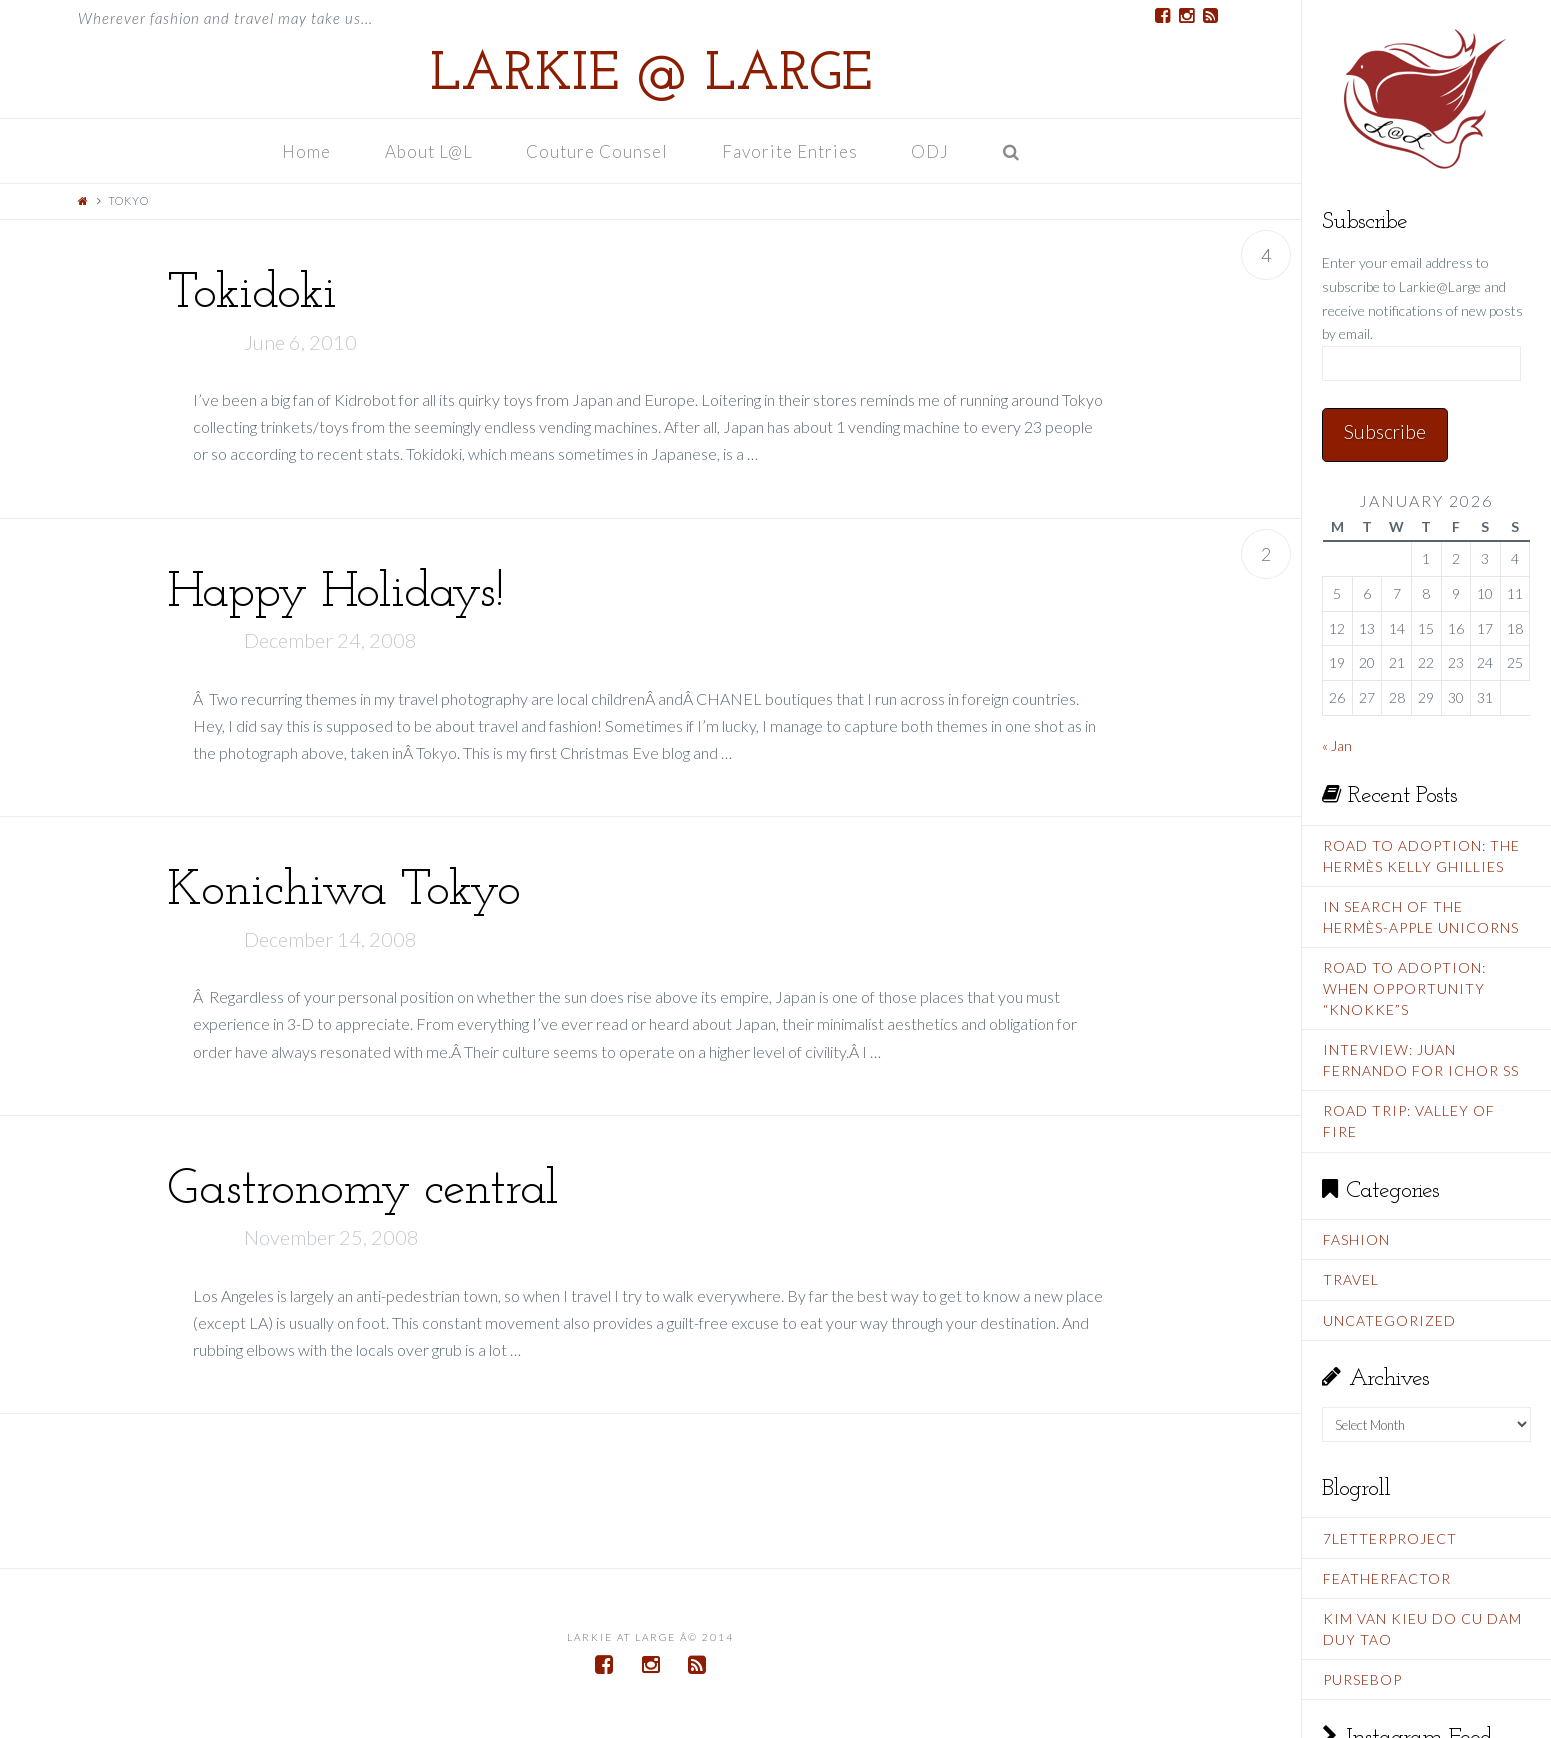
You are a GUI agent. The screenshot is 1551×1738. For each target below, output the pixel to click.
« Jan (1337, 745)
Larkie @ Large (651, 76)
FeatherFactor (1387, 1578)
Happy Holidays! (335, 593)
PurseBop (1362, 1679)
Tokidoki (251, 294)
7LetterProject (1390, 1538)
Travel (1351, 1279)
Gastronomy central (362, 1190)
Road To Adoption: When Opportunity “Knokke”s (1404, 988)
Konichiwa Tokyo (343, 891)
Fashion (1356, 1239)
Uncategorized (1389, 1320)
